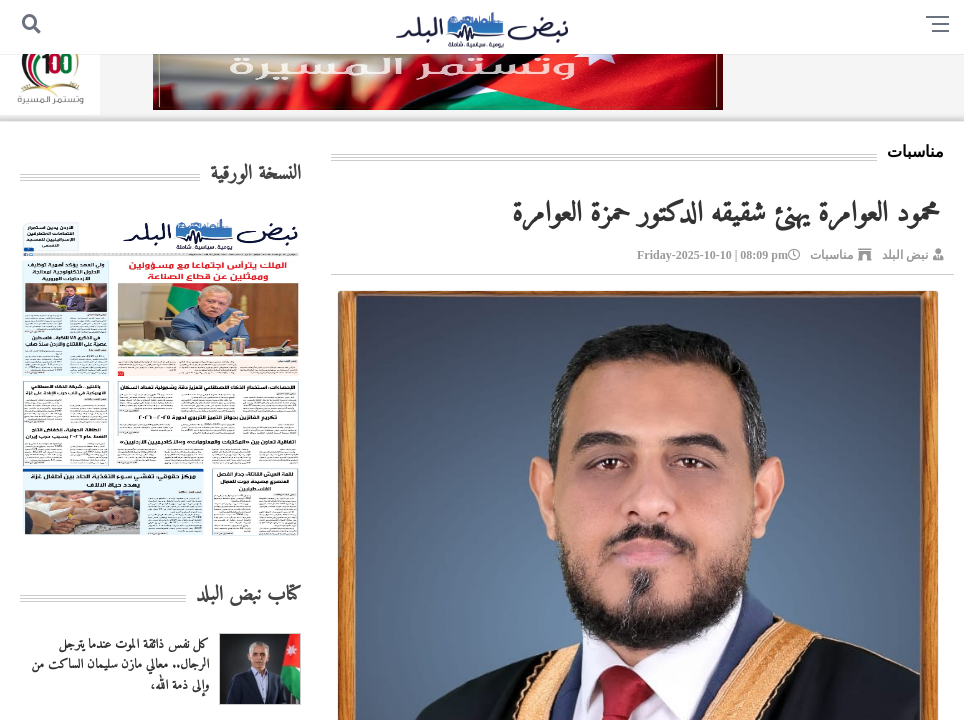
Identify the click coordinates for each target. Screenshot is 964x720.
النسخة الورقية (255, 174)
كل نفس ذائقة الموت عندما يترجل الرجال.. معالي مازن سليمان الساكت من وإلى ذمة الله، (120, 665)
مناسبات (831, 255)
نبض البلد (905, 255)
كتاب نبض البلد (248, 595)
